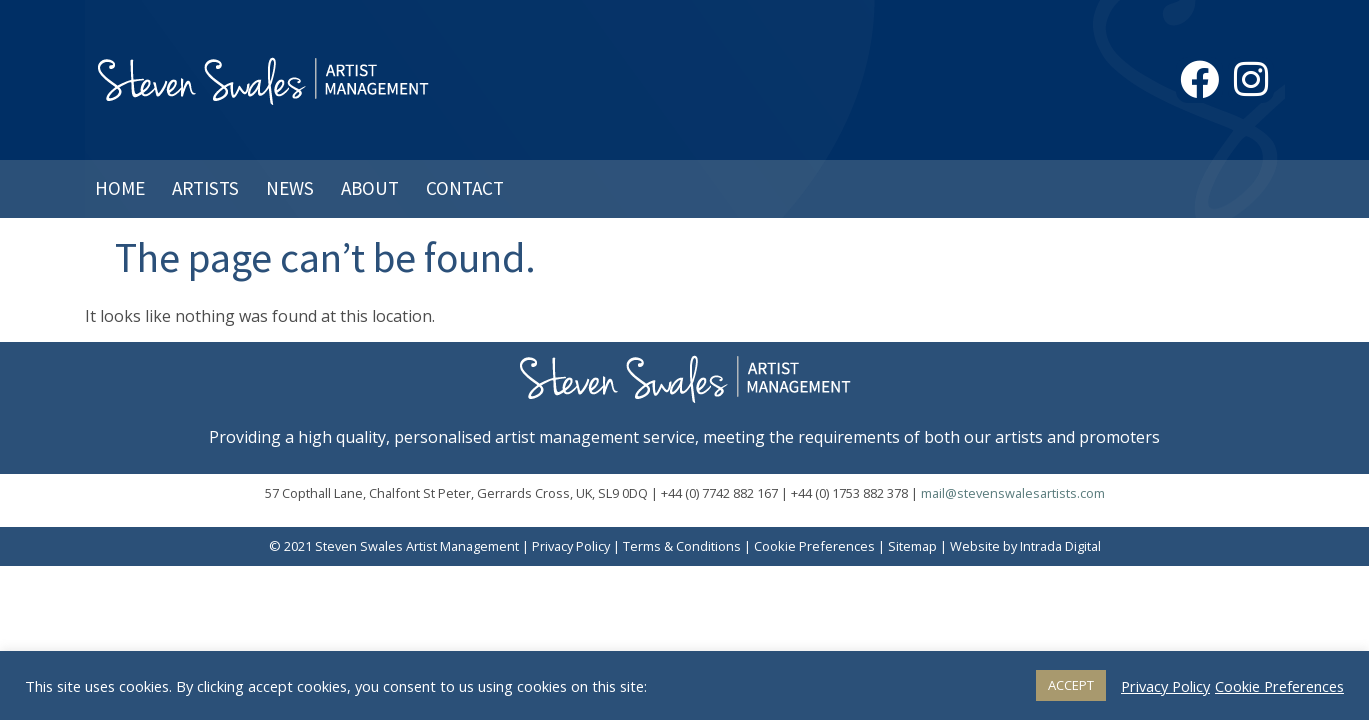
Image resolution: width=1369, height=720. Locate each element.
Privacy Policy (571, 546)
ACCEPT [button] (1071, 685)
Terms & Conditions (682, 546)
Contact (465, 188)
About (370, 188)
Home (120, 188)
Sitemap (912, 546)
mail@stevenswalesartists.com (1013, 493)
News (290, 188)
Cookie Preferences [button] (814, 546)
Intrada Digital (1060, 546)
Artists (205, 188)
